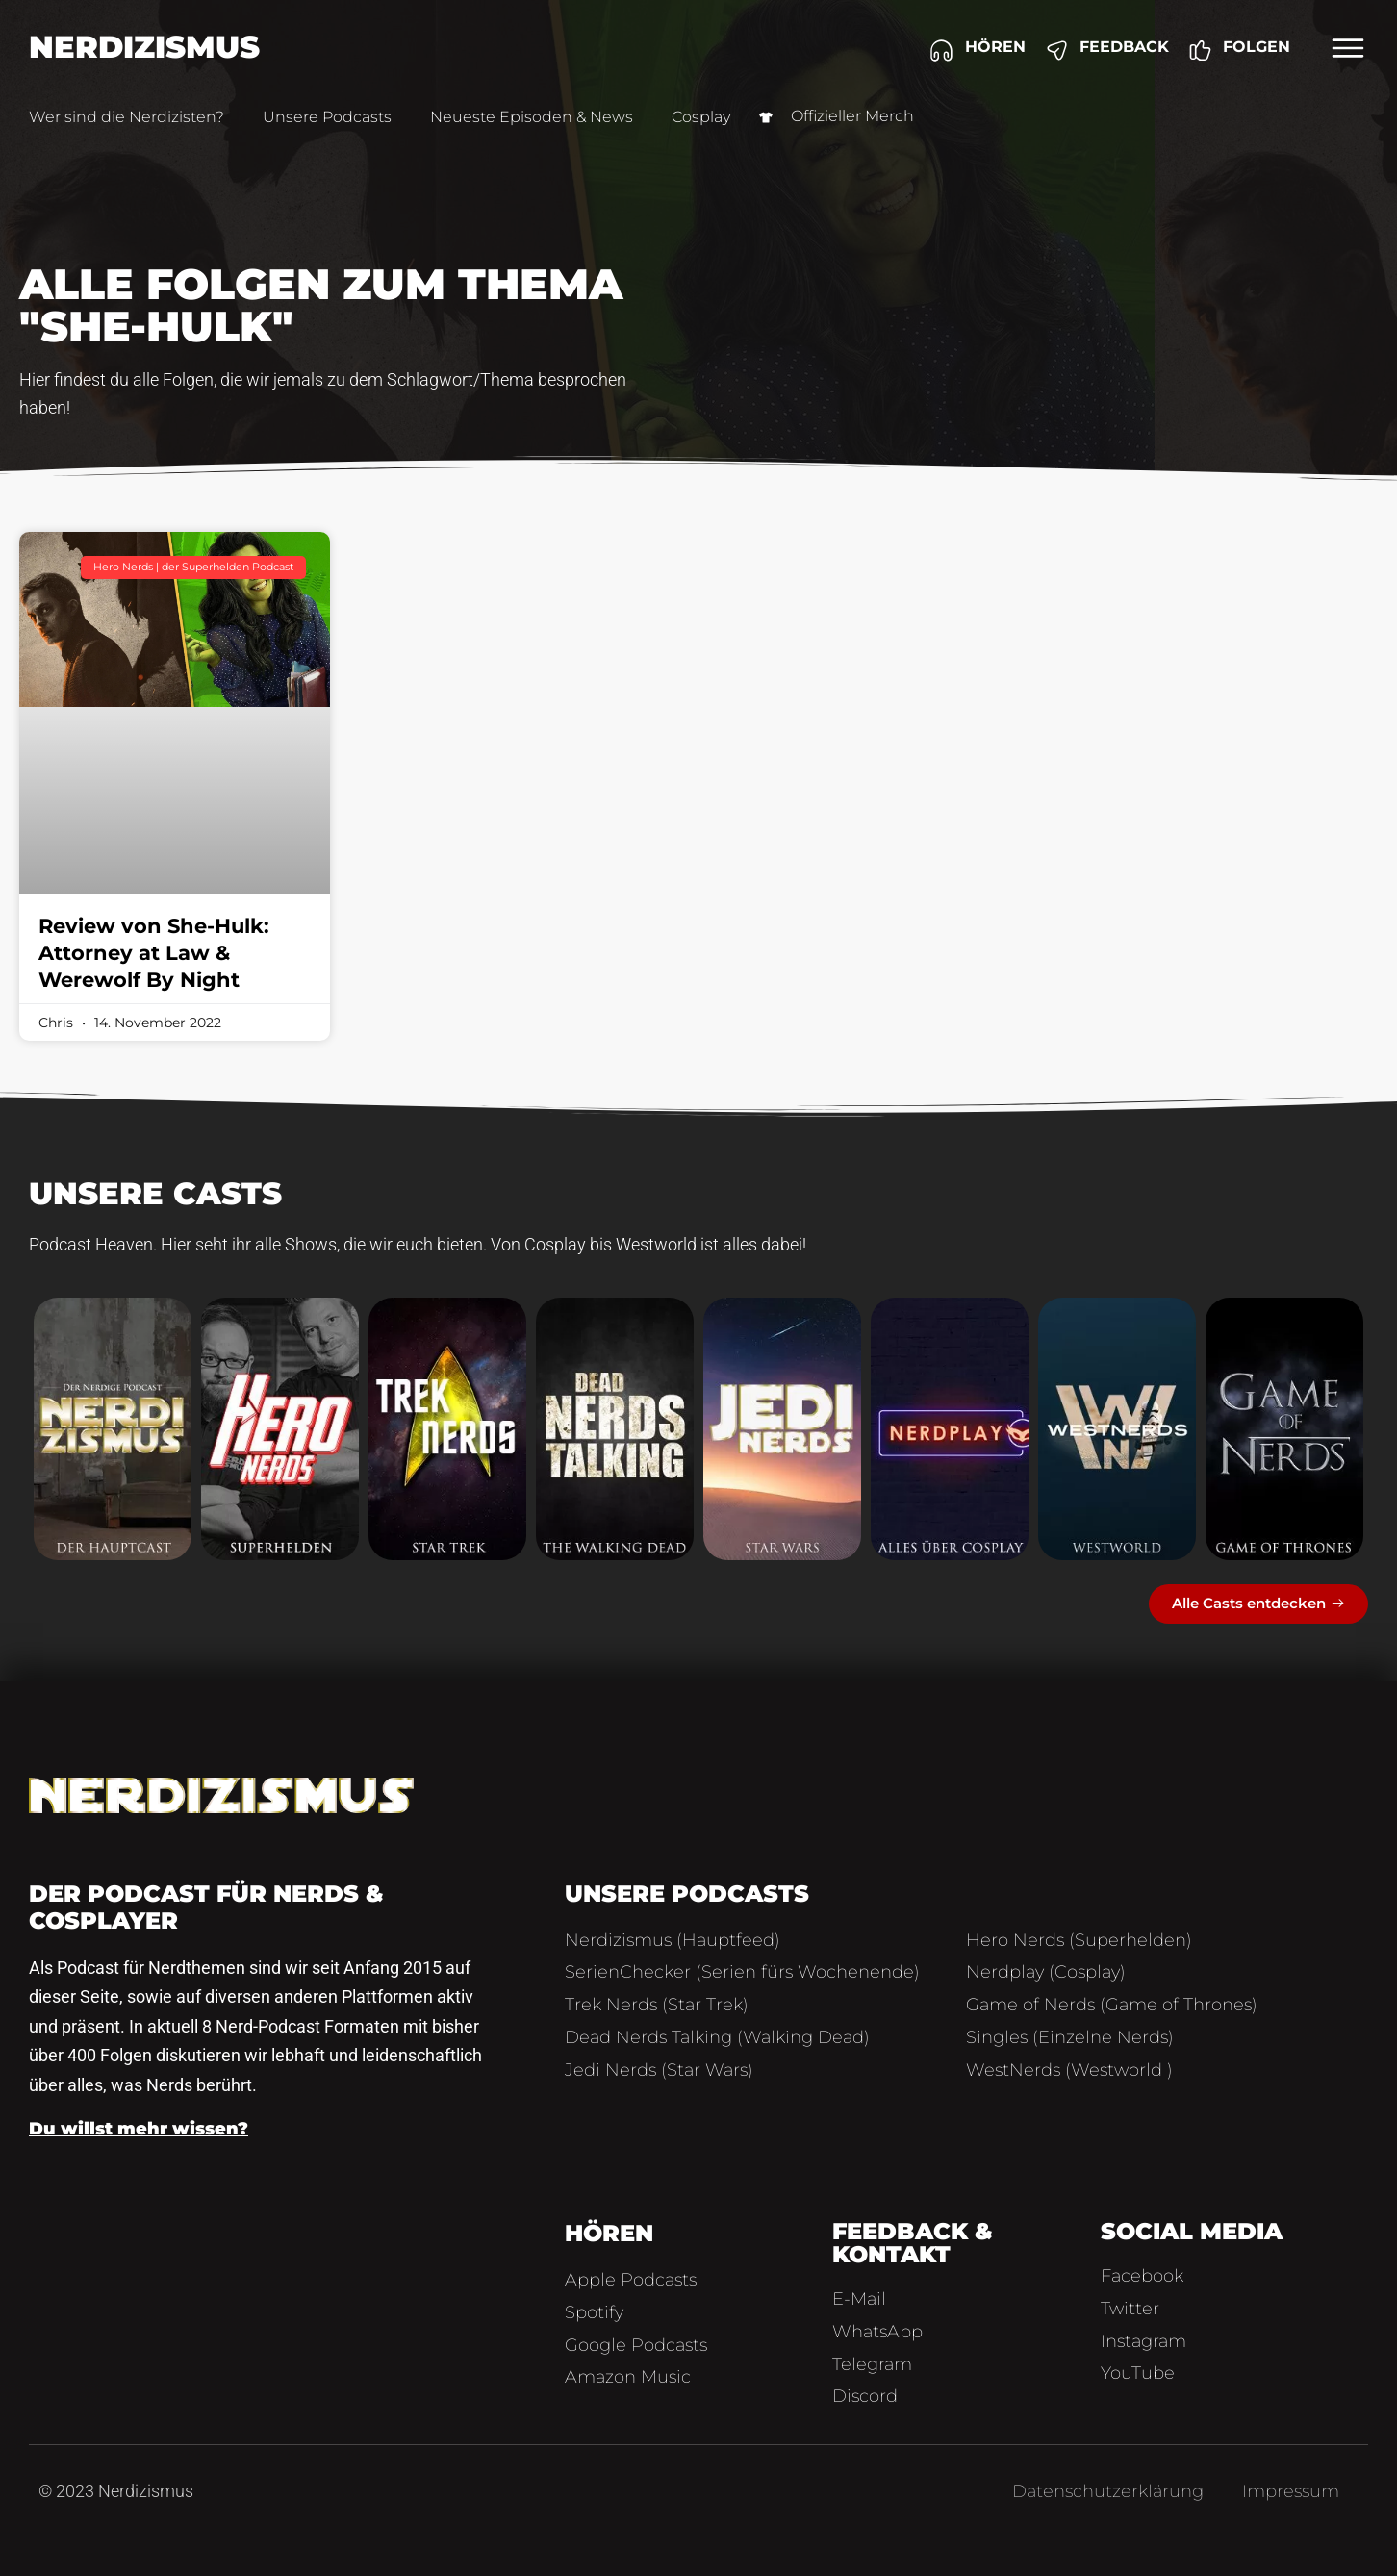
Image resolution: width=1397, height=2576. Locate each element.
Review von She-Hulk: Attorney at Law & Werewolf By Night (153, 953)
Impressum (1290, 2491)
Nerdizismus (144, 46)
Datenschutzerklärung (1108, 2491)
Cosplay (701, 117)
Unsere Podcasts (327, 117)
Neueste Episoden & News (531, 117)
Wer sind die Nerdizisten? (126, 117)
